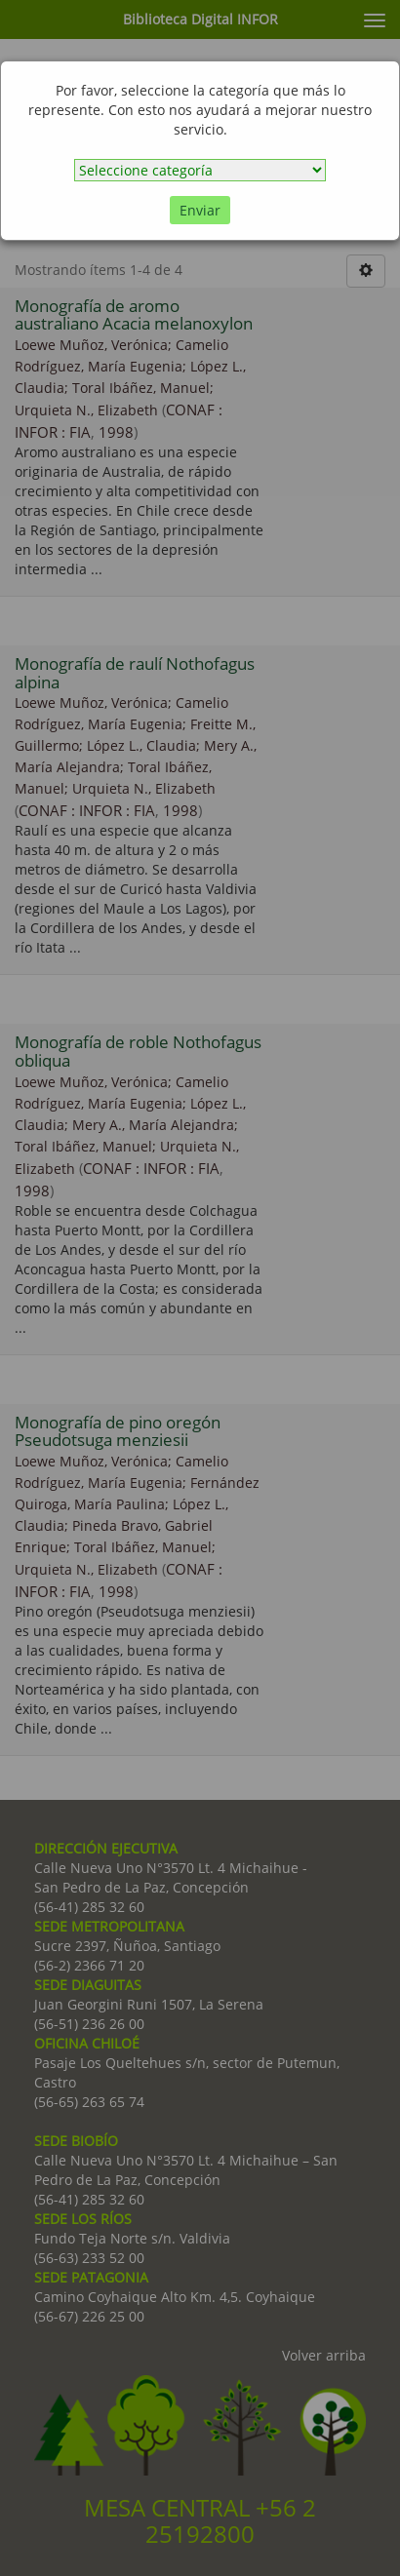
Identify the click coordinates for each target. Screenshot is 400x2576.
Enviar (200, 210)
